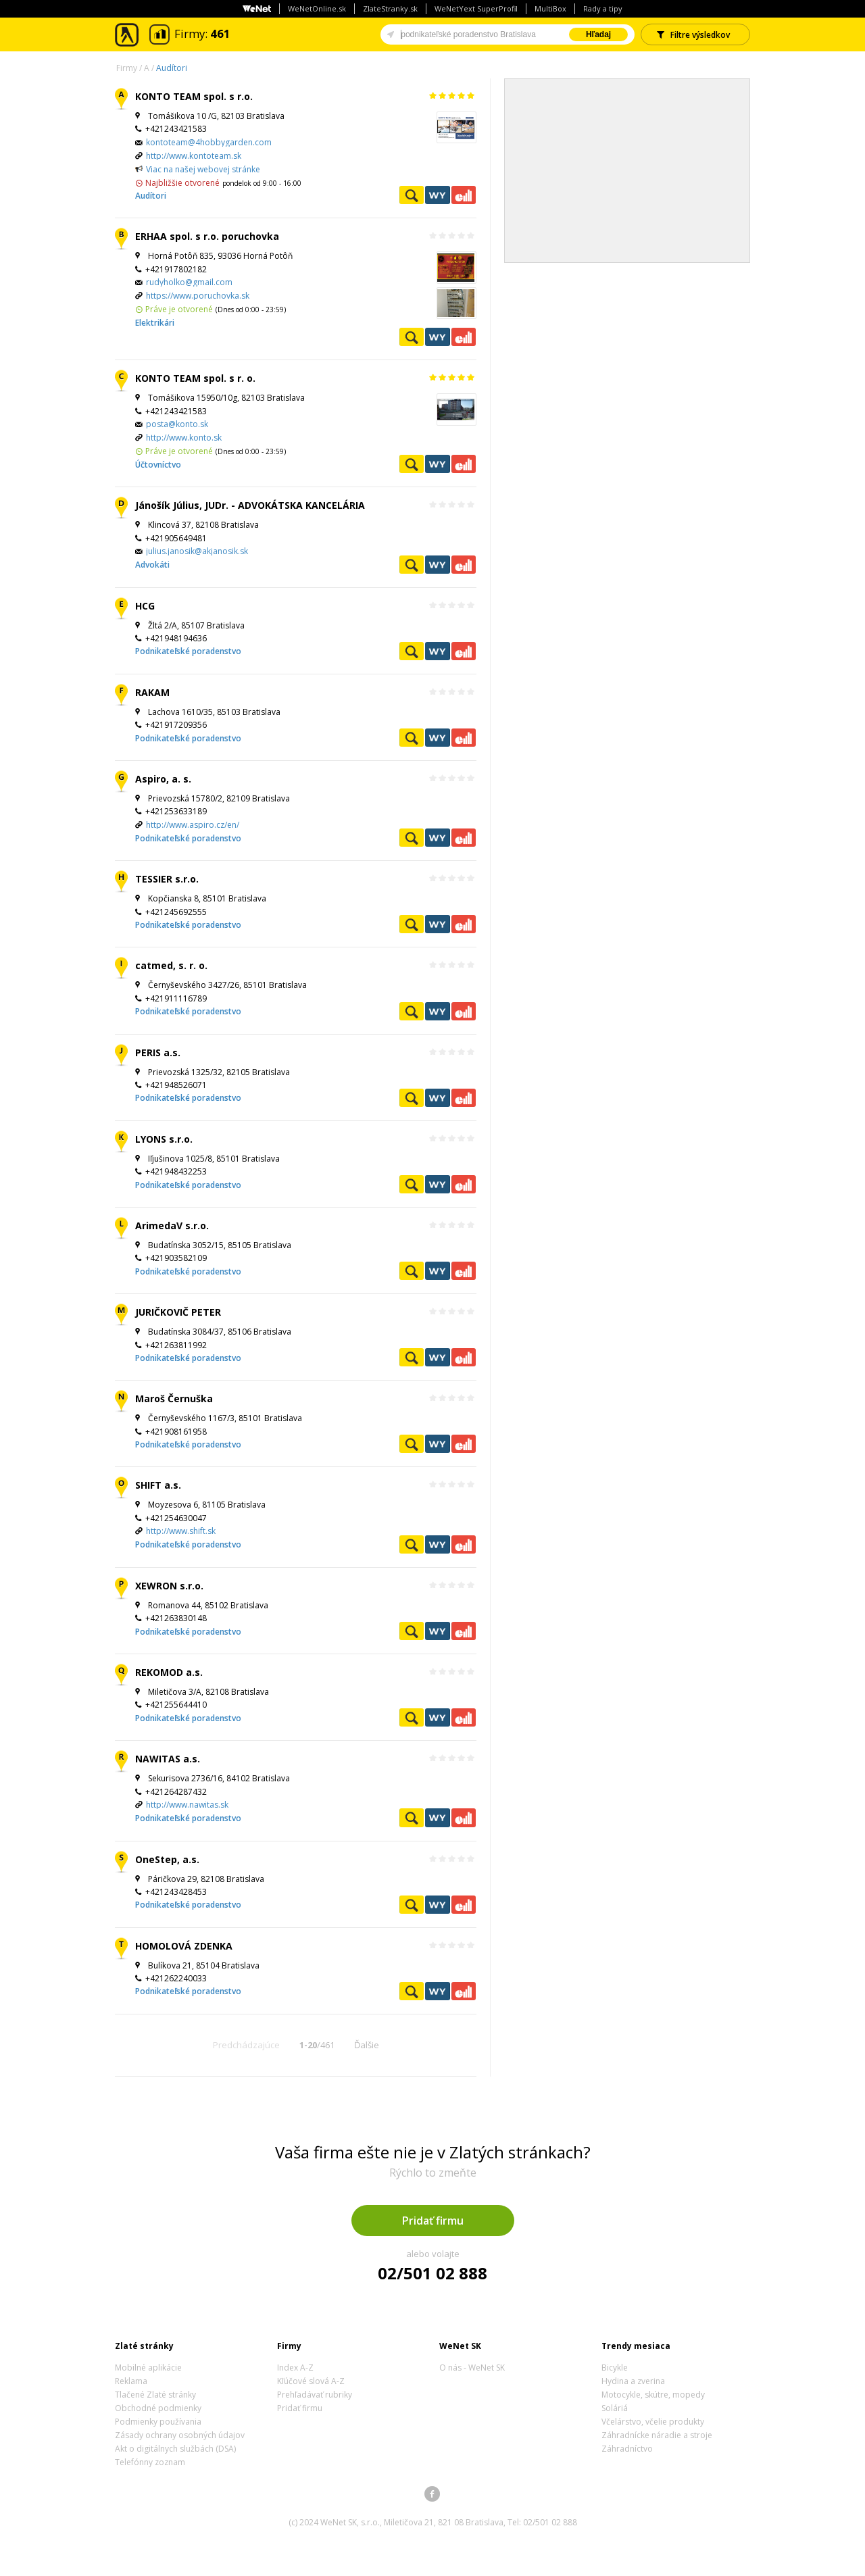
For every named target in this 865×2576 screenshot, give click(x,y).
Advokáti (152, 564)
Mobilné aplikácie (148, 2367)
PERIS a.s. (157, 1052)
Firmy (126, 68)
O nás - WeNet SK (472, 2367)
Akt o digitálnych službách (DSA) (175, 2448)
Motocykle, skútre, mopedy (653, 2394)
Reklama (131, 2381)
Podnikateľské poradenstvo (188, 651)
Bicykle (614, 2367)
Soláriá (614, 2408)
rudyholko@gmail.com (189, 282)
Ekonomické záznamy (463, 195)
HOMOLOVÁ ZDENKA (183, 1945)
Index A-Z (295, 2367)
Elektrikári (154, 322)
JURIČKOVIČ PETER (178, 1312)
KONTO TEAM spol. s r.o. (194, 96)
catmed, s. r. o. (171, 965)
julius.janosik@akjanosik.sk (197, 551)
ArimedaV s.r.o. (172, 1225)
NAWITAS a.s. (167, 1758)
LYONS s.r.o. (164, 1139)
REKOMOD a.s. (169, 1672)
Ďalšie (366, 2045)
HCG (145, 605)
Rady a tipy (602, 8)
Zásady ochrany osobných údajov (180, 2435)
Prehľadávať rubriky (314, 2394)
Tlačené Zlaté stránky (155, 2394)
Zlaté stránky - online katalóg (127, 35)
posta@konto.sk (177, 424)
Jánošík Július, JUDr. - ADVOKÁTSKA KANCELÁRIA (250, 505)
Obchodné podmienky (158, 2408)
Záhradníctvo (627, 2448)
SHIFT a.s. (158, 1485)
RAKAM (152, 692)
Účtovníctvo (158, 464)
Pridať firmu (433, 2220)
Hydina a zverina (633, 2381)
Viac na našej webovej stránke (203, 169)
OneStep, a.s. (167, 1859)
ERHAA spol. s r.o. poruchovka (207, 236)
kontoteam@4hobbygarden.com (209, 142)
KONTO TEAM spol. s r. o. (195, 378)
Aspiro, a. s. (163, 778)
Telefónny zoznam (150, 2462)
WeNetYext (437, 195)
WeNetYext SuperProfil (476, 8)
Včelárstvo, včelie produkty (652, 2421)
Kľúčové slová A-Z (311, 2381)
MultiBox (550, 8)
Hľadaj (598, 34)
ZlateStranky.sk (390, 8)
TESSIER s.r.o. (167, 878)
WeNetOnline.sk (317, 8)
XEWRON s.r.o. (169, 1585)
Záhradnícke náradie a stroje (656, 2435)
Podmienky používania (158, 2421)
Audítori (171, 68)
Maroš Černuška (174, 1398)
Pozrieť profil (411, 195)
